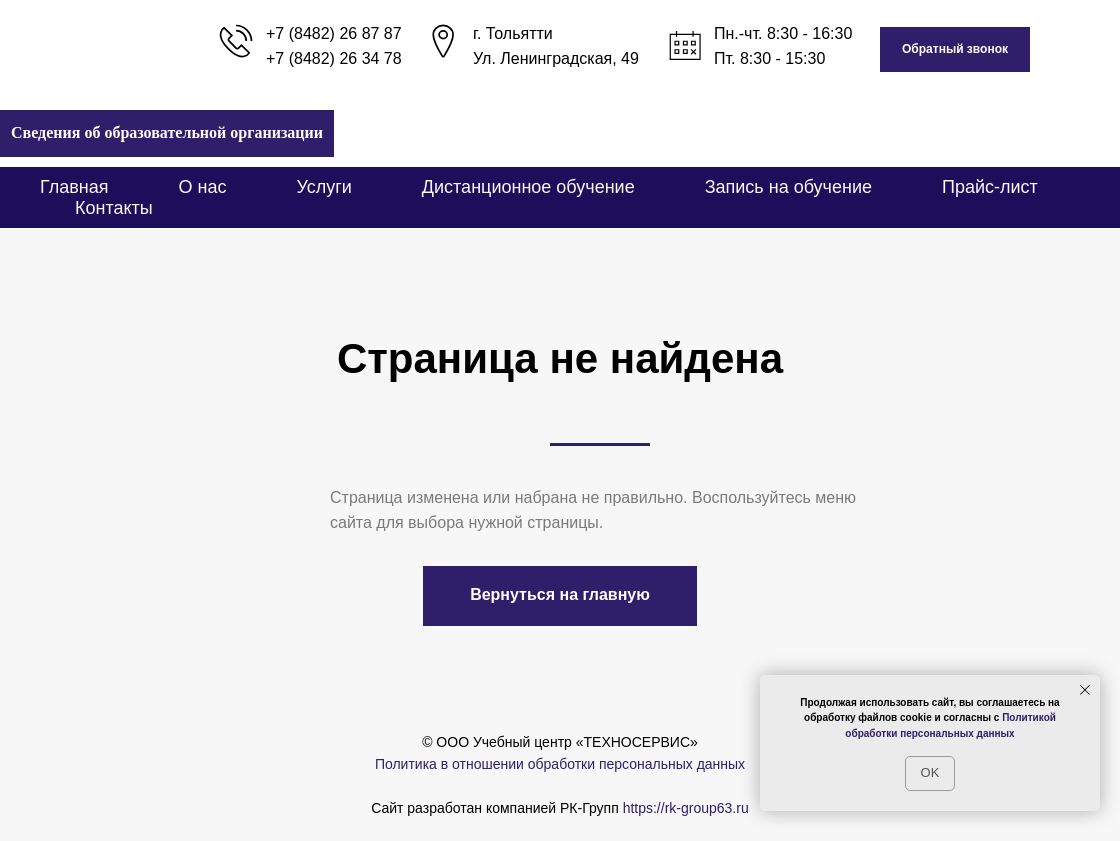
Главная (74, 187)
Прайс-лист (990, 187)
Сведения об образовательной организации (167, 132)
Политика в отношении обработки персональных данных (560, 764)
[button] (955, 49)
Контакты (114, 208)
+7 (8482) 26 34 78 (334, 58)
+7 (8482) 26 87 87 (334, 33)
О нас (203, 187)
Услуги (323, 187)
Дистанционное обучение (528, 187)
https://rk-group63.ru (686, 808)
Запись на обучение (788, 187)
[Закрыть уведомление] (1085, 690)
